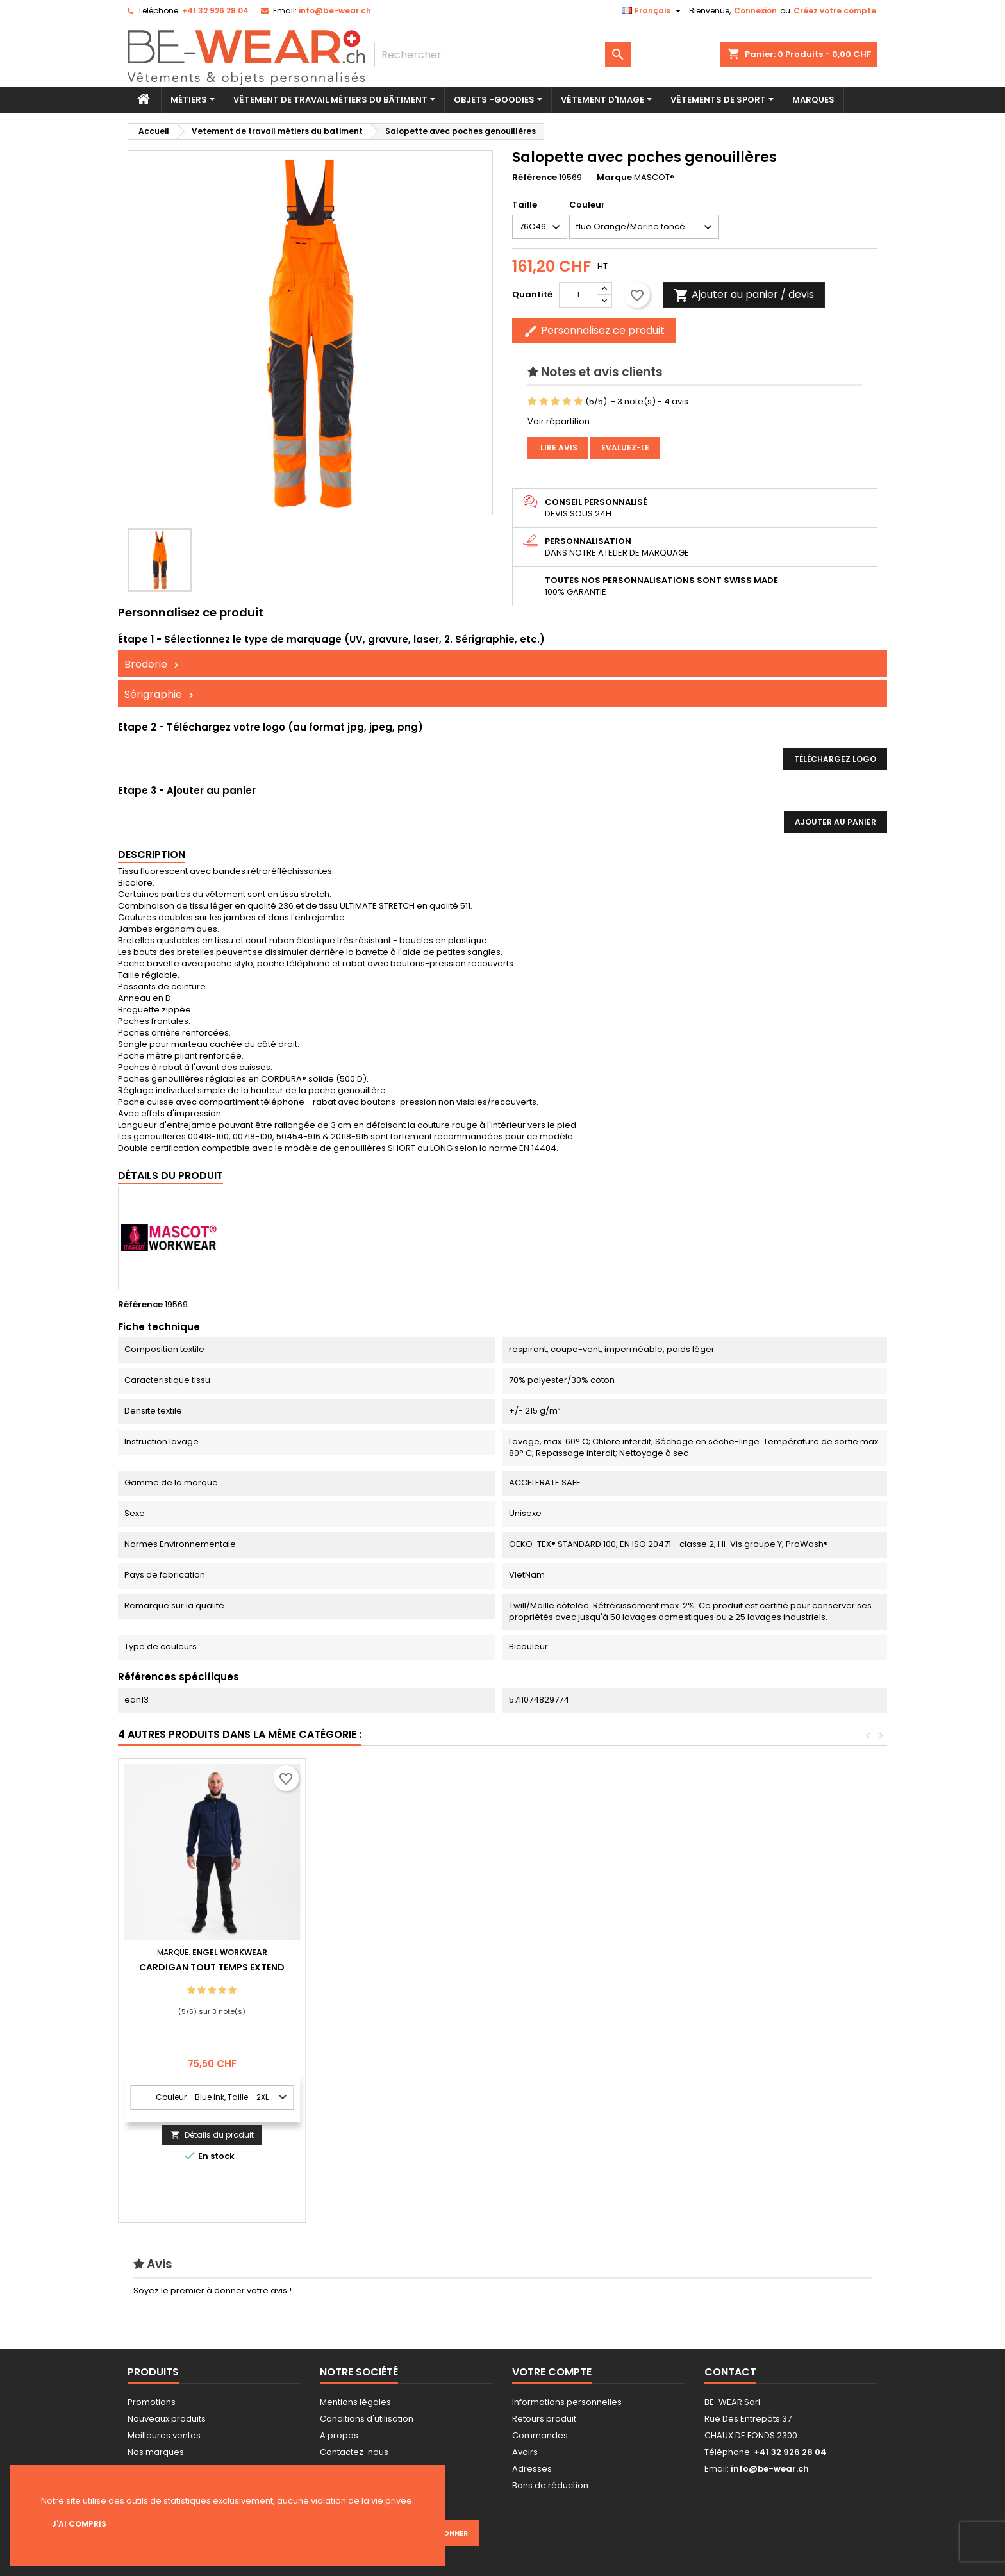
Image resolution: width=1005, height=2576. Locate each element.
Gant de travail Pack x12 (586, 1967)
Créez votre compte (834, 10)
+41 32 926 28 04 (215, 10)
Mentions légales (355, 2402)
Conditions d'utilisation (366, 2419)
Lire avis (557, 447)
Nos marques (156, 2452)
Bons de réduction (550, 2485)
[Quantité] (578, 295)
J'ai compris (79, 2523)
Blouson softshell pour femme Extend (399, 1972)
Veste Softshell (211, 1967)
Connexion (755, 10)
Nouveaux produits (167, 2419)
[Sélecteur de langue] (653, 11)
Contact (730, 2372)
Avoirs (525, 2452)
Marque (614, 177)
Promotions (152, 2402)
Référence (534, 177)
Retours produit (544, 2419)
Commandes (540, 2435)
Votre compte (552, 2372)
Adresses (532, 2469)
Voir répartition (558, 421)
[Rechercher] (502, 54)
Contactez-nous (354, 2452)
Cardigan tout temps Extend (774, 1967)
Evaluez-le (625, 447)
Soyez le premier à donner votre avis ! (212, 2290)
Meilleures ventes (164, 2435)
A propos (339, 2435)
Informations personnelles (567, 2402)
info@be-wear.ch (335, 10)
